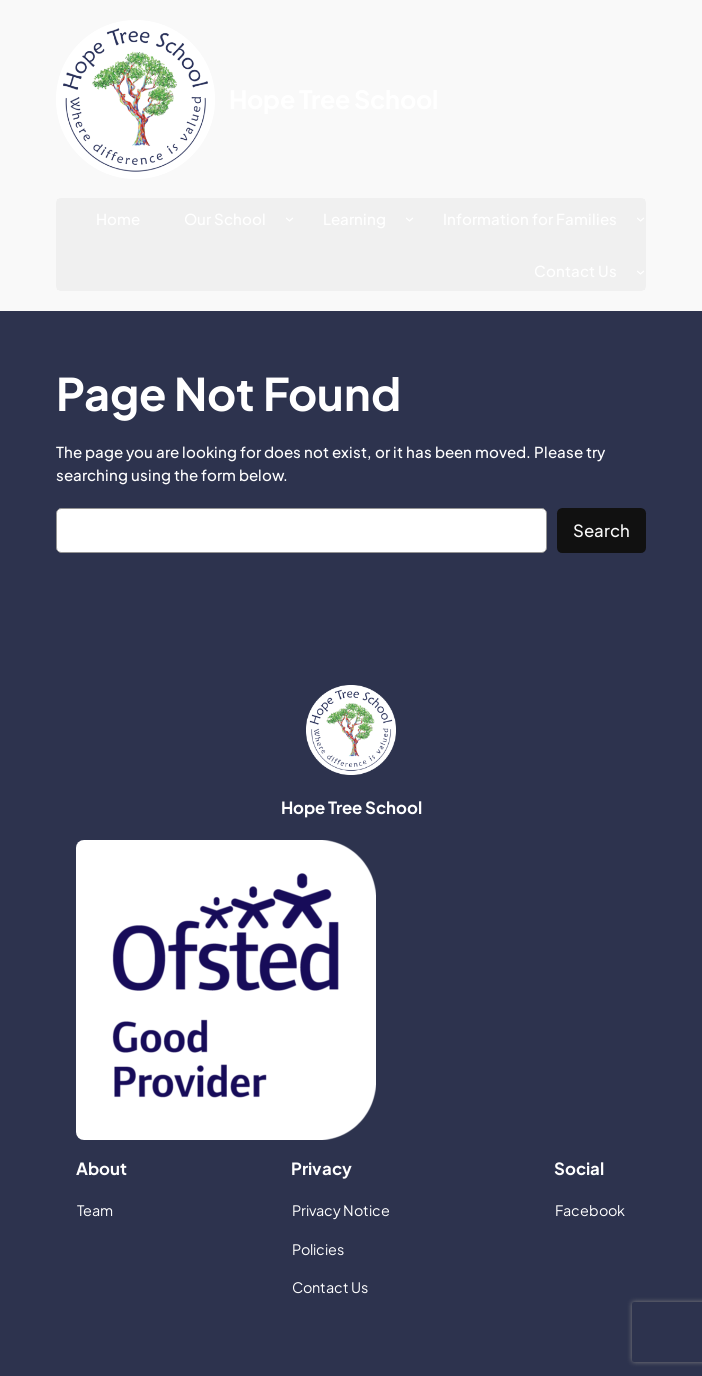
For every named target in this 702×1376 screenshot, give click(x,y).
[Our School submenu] (289, 218)
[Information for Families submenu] (640, 218)
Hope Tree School (333, 99)
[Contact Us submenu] (640, 270)
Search (601, 530)
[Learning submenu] (409, 218)
